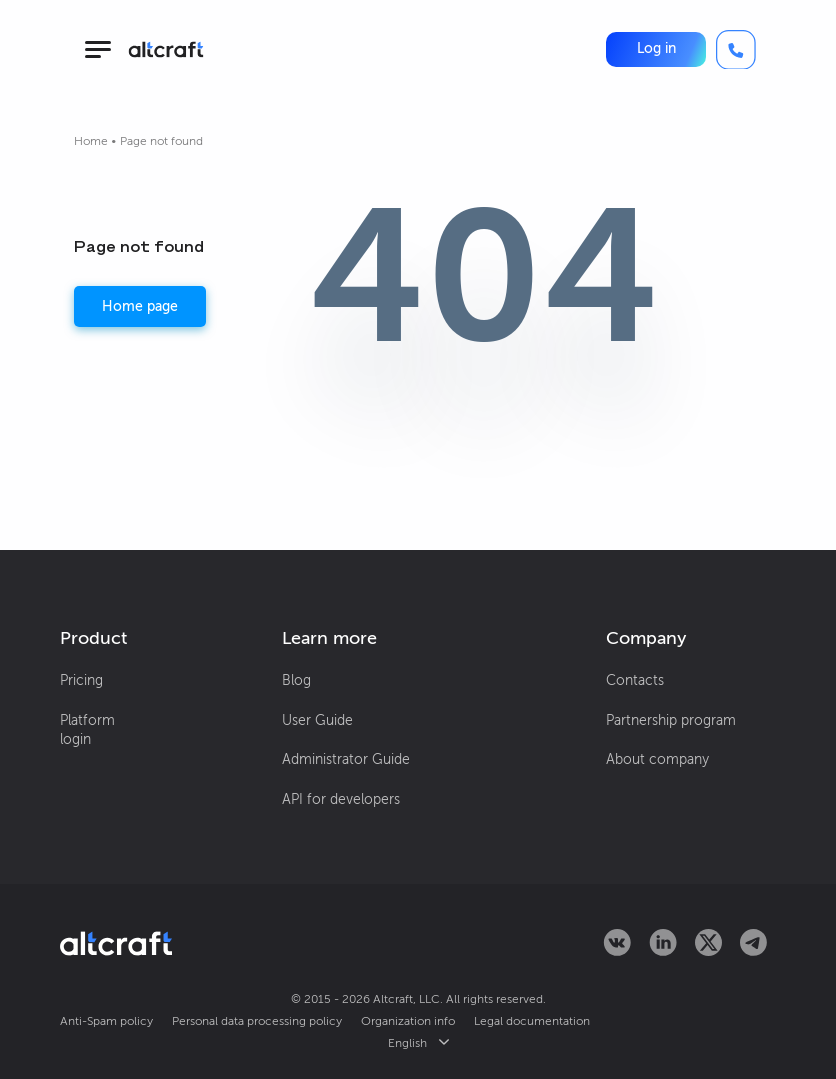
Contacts (635, 680)
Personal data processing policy (257, 1021)
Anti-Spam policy (106, 1021)
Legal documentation (532, 1021)
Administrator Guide (346, 759)
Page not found (161, 141)
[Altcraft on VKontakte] (617, 950)
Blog (296, 680)
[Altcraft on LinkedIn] (663, 950)
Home (91, 141)
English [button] (418, 1043)
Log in (656, 48)
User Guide (317, 720)
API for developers (341, 799)
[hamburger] (97, 49)
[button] (656, 49)
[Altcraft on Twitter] (708, 950)
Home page (140, 306)
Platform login (87, 730)
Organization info (408, 1021)
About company (657, 759)
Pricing (81, 680)
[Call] (736, 50)
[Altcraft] (166, 49)
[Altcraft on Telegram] (753, 950)
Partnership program (671, 720)
